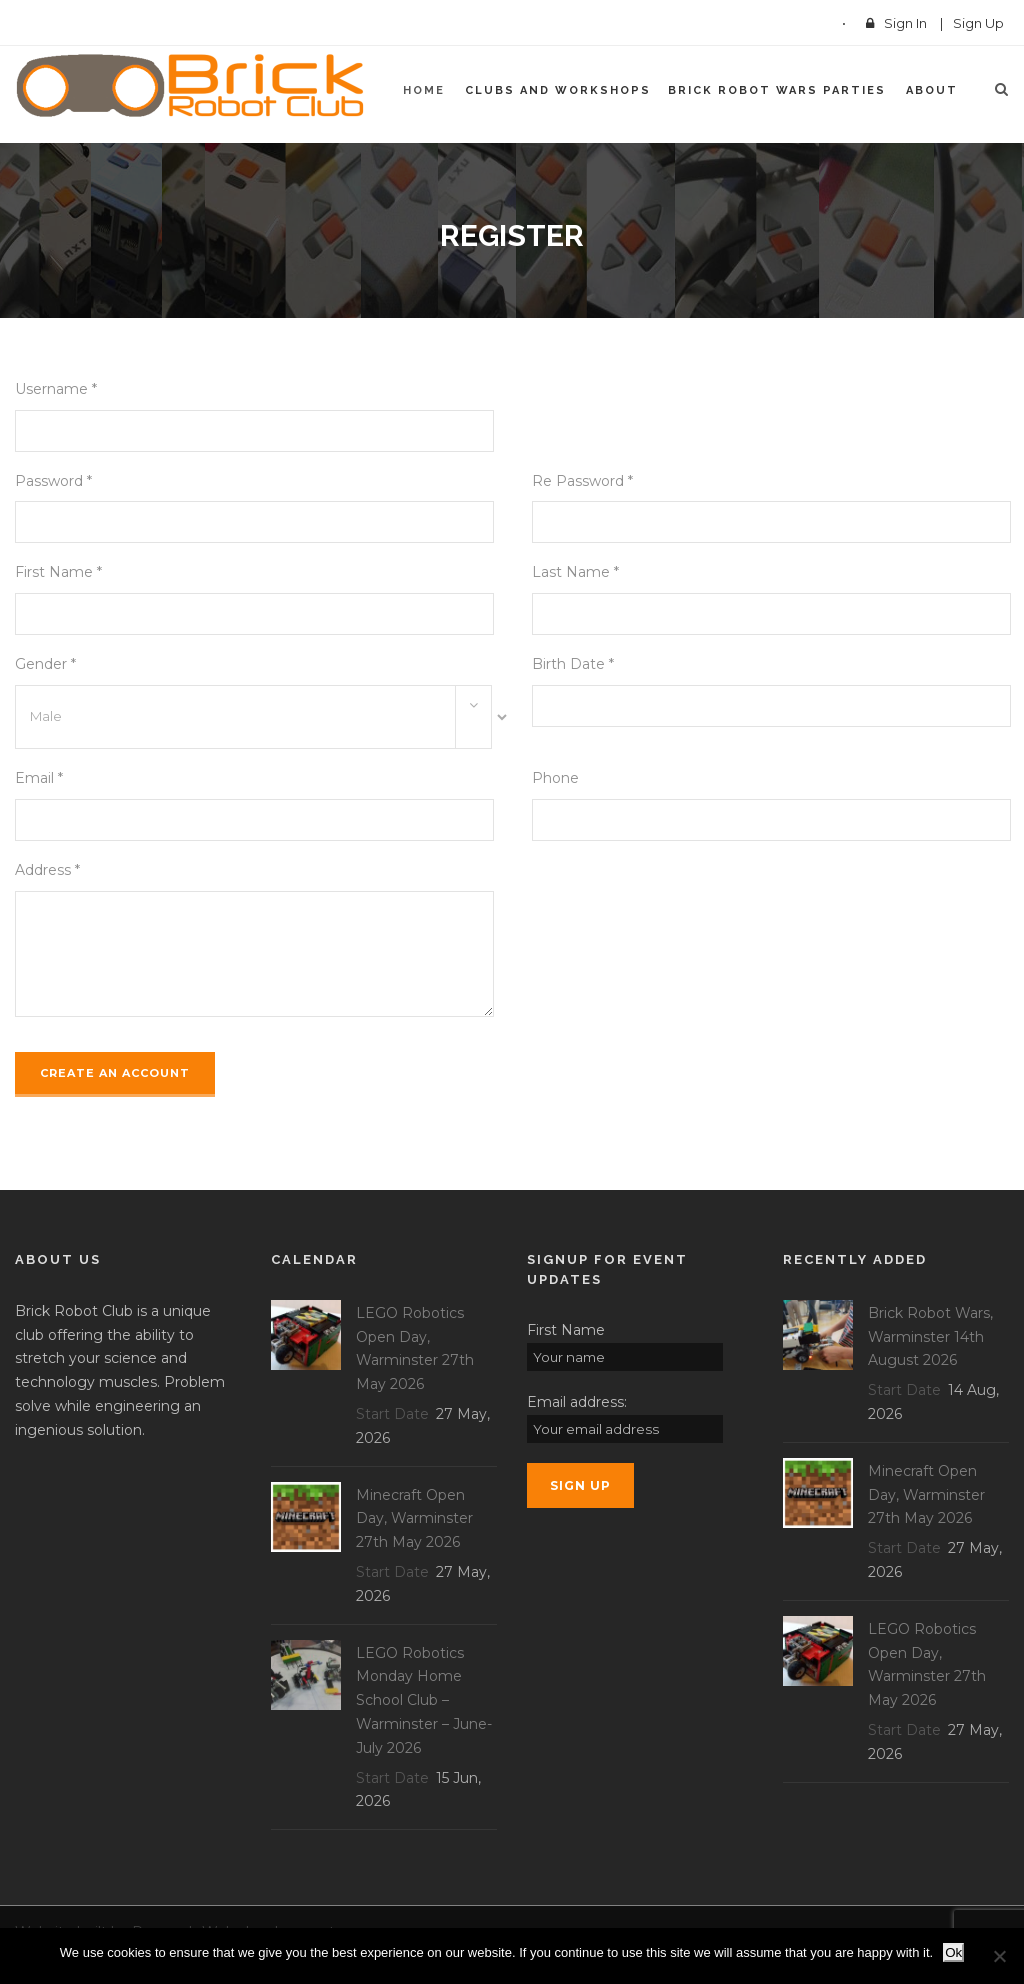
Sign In (905, 23)
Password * (53, 481)
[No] (999, 1956)
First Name (566, 1330)
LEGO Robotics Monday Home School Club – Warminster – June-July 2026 (424, 1700)
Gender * (45, 664)
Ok (953, 1952)
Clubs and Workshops (558, 90)
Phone (555, 778)
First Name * (58, 572)
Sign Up (978, 23)
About (932, 90)
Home (424, 90)
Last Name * (575, 572)
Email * (39, 778)
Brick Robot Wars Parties (777, 90)
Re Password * (582, 481)
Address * (47, 870)
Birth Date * (573, 664)
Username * (56, 389)
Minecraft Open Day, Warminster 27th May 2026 (414, 1519)
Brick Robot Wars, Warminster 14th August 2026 (930, 1337)
